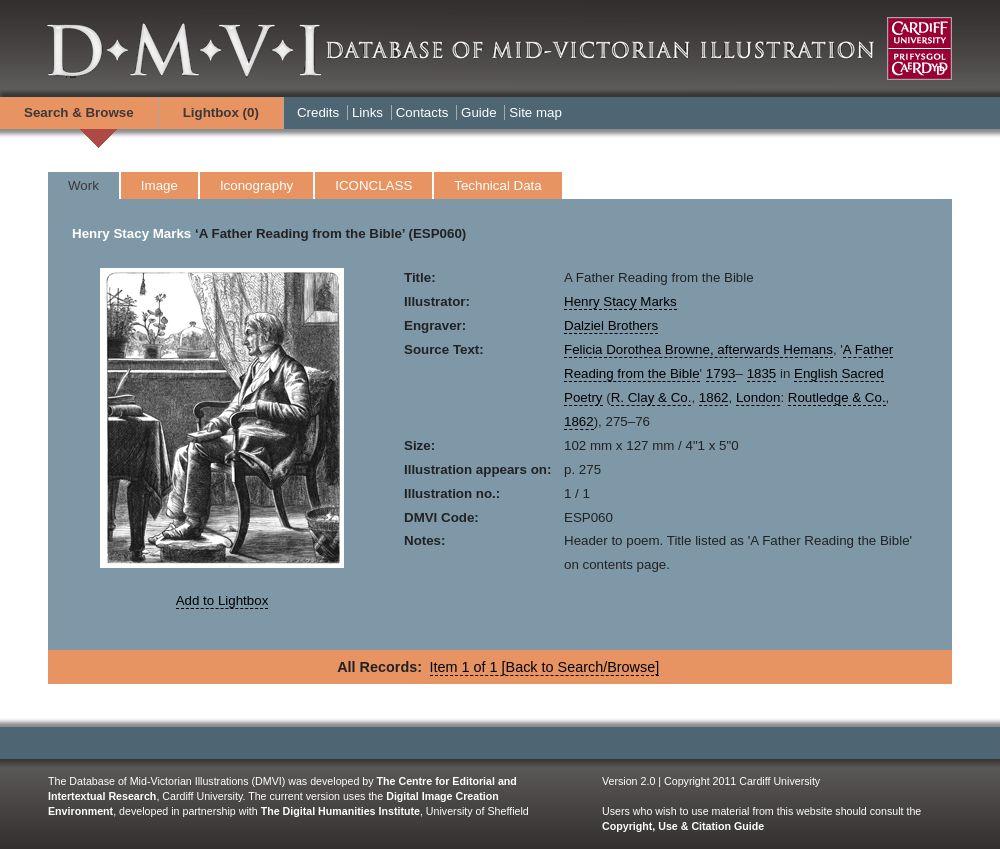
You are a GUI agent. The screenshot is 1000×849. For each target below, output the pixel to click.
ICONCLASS (373, 185)
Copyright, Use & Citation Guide (683, 826)
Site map (535, 112)
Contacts (422, 112)
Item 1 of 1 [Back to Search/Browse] (545, 667)
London (758, 397)
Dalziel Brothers (611, 325)
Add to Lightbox (222, 600)
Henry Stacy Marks (131, 233)
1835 (762, 373)
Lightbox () (221, 112)
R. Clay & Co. (651, 397)
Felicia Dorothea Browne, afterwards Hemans (698, 349)
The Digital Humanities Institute (340, 811)
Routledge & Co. (837, 397)
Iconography (256, 185)
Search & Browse (79, 112)
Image (159, 185)
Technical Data (497, 185)
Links (367, 112)
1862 (714, 397)
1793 (721, 373)
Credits (318, 112)
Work (83, 185)
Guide (479, 112)
